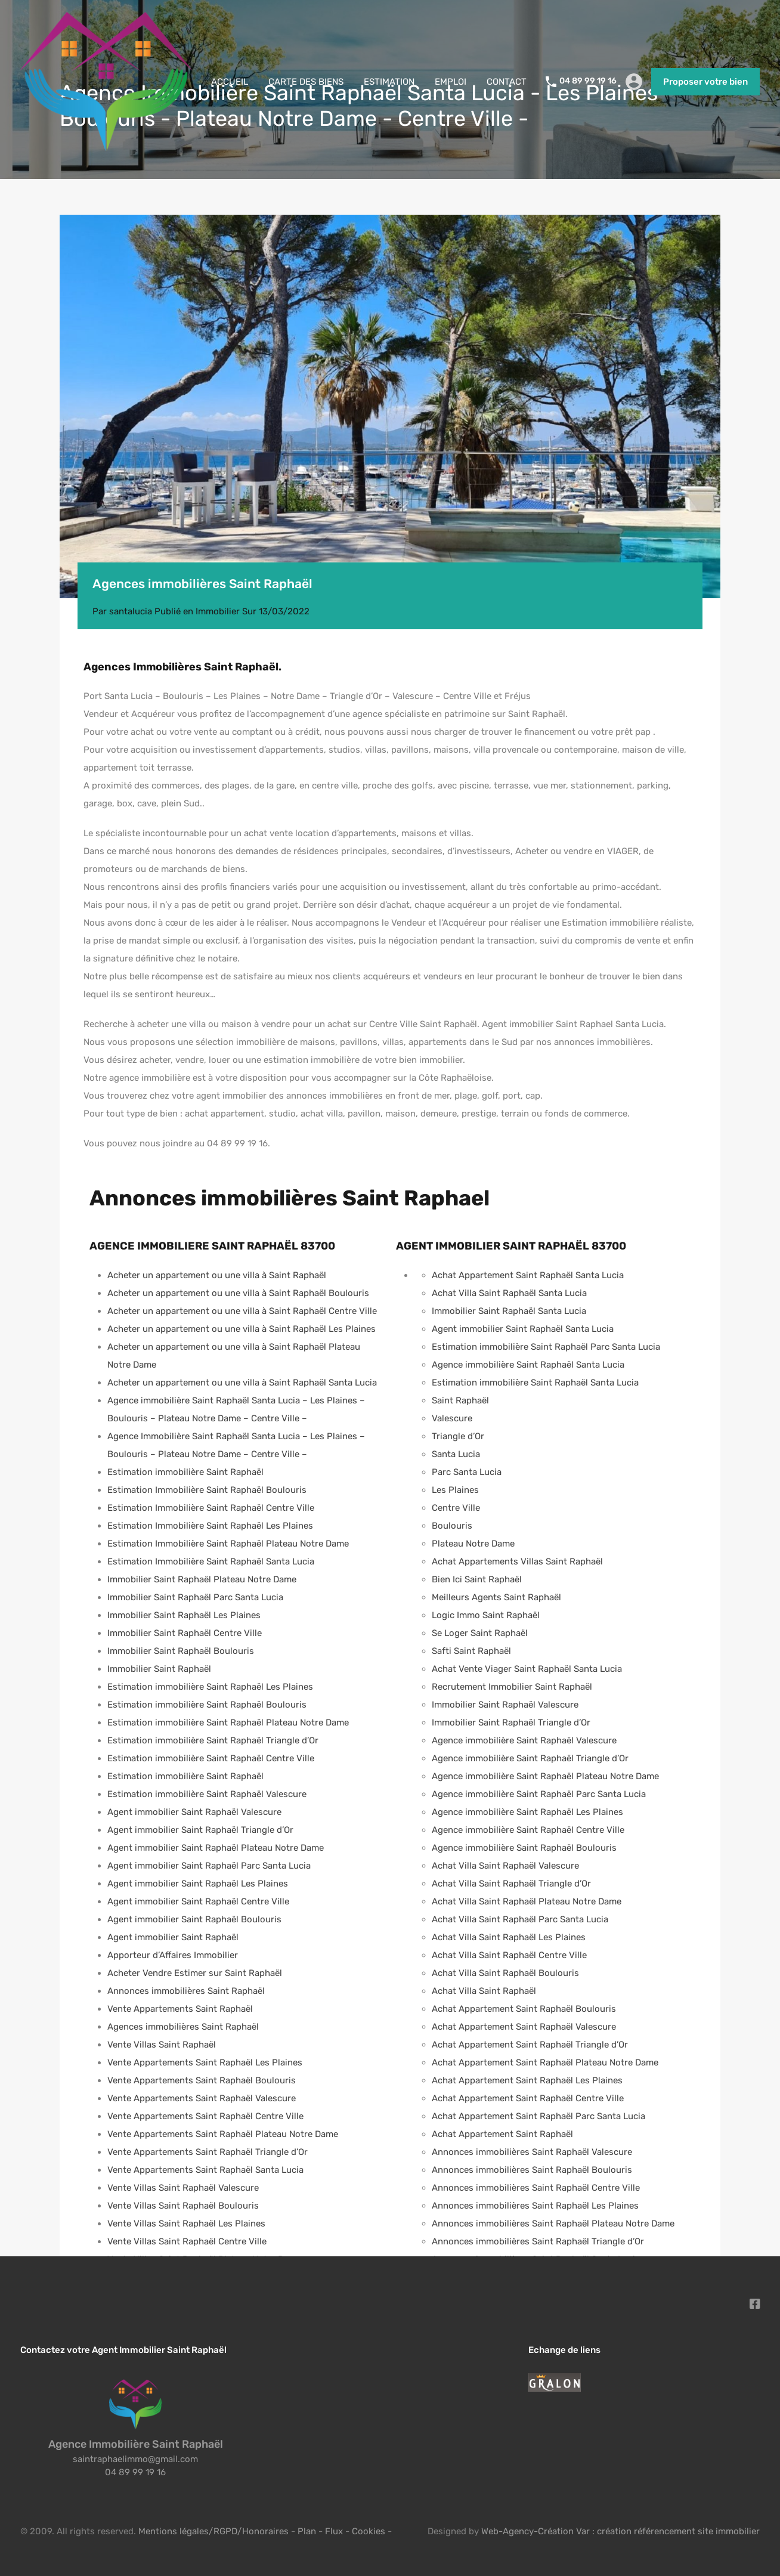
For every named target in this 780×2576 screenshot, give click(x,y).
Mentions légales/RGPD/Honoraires (213, 2531)
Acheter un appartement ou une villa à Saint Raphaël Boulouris (238, 1293)
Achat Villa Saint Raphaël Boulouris (505, 1973)
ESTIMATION (389, 81)
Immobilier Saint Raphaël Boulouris (180, 1651)
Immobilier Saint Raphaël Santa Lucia (509, 1311)
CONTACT (507, 81)
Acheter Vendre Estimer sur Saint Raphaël (194, 1973)
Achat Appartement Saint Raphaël (502, 2134)
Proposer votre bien (705, 81)
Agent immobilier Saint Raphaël (173, 1937)
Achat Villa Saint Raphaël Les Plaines (509, 1937)
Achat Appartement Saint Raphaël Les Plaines (527, 2080)
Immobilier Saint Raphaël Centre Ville (184, 1633)
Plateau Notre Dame (473, 1543)
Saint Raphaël (460, 1400)
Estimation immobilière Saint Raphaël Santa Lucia (535, 1382)
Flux (334, 2531)
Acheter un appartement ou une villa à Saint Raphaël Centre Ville (242, 1311)
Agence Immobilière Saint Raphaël (135, 2444)
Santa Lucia (456, 1454)
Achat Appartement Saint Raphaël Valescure (524, 2026)
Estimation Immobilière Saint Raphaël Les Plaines (210, 1525)
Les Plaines (455, 1490)
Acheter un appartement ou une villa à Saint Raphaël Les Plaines (241, 1328)
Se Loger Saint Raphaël (480, 1633)
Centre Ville (456, 1507)
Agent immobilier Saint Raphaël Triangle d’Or (200, 1829)
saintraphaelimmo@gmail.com (135, 2459)
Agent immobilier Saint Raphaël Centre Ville (198, 1901)
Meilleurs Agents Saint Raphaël (496, 1597)
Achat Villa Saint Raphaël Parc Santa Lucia (520, 1919)
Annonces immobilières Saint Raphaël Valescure (532, 2152)
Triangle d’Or (458, 1436)
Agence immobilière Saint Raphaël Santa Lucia (528, 1364)
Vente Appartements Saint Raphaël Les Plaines (204, 2062)
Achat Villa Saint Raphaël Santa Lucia (509, 1293)
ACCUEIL (229, 81)
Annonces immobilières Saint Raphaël (186, 1991)
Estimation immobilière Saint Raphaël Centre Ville (210, 1758)
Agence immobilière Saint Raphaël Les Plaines (527, 1812)
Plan (308, 2531)
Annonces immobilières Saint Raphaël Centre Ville (536, 2187)
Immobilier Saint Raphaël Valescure (505, 1704)
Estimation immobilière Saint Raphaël (185, 1472)
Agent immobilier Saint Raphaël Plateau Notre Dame (215, 1847)
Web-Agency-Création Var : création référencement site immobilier (620, 2531)
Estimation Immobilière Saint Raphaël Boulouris (207, 1490)
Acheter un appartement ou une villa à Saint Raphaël (216, 1275)
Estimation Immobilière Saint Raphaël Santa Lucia (210, 1561)
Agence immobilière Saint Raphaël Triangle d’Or (530, 1758)
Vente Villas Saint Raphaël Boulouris (183, 2205)
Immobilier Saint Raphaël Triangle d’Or (511, 1722)
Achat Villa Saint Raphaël (484, 1991)
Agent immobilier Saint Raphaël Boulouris (194, 1919)
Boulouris (452, 1525)
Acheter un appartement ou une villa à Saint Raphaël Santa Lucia (242, 1382)
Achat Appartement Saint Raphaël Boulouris (524, 2008)
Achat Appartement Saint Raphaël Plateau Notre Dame (545, 2062)
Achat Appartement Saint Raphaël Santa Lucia (528, 1275)
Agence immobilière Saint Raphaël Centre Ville (528, 1829)
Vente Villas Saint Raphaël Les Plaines (186, 2223)
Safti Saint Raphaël (471, 1651)
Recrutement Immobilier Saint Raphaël (512, 1686)
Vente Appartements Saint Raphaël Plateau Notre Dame (222, 2134)
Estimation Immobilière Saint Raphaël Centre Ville (210, 1507)
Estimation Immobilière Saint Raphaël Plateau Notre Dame (228, 1543)
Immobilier (218, 611)
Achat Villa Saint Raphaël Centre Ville (509, 1955)
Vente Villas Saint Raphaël (161, 2044)
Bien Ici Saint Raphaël (477, 1579)
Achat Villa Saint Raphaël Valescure (505, 1865)
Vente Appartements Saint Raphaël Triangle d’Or (207, 2152)
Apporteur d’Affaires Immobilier (172, 1955)
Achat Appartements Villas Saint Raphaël (517, 1561)
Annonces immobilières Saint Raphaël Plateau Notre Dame (553, 2223)
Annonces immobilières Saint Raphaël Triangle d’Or (538, 2241)
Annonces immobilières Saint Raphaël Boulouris (532, 2169)
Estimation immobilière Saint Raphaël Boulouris (207, 1704)
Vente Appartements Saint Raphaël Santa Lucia (205, 2169)
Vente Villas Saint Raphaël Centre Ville (187, 2241)
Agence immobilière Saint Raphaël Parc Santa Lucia (539, 1794)
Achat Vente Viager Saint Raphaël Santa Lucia (527, 1668)
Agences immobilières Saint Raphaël (183, 2026)
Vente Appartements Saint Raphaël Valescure (201, 2098)
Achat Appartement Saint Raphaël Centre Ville (528, 2098)
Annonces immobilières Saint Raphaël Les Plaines (535, 2205)
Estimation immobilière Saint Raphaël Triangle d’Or (212, 1740)
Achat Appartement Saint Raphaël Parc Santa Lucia (538, 2116)
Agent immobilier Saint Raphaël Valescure (194, 1812)
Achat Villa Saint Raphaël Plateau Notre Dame (526, 1901)
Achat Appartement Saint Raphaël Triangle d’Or (530, 2044)
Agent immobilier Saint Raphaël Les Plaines (197, 1883)
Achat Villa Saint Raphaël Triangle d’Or (511, 1883)
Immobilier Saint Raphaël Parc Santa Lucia (195, 1597)
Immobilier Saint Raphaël (159, 1668)
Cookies (368, 2531)
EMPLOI (450, 81)
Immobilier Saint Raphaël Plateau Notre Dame (201, 1579)
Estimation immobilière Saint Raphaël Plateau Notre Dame (228, 1722)
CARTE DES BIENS (305, 81)
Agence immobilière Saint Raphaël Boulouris (524, 1847)
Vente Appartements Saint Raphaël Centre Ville (205, 2116)
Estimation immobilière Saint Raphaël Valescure (207, 1794)
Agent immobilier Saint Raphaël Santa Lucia (523, 1328)
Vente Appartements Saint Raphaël (180, 2008)
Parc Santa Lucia (467, 1472)
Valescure (452, 1418)
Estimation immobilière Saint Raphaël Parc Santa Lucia (546, 1346)
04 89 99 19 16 (588, 81)
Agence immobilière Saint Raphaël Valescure (524, 1740)
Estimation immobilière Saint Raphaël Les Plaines (210, 1686)
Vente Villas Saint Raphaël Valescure (183, 2187)
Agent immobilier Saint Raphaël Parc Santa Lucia (209, 1865)
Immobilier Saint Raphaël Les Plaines (184, 1615)
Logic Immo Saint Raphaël (486, 1615)
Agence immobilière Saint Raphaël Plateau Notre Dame (545, 1776)
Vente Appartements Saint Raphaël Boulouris (201, 2080)
